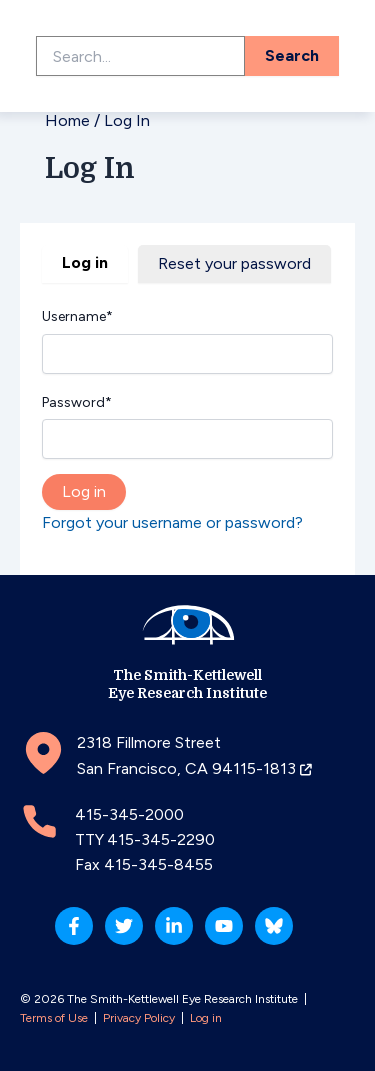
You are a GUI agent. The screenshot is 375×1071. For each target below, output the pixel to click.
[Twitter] (124, 926)
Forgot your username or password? (172, 522)
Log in (85, 262)
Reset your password (234, 263)
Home (67, 120)
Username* (77, 316)
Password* (77, 402)
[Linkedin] (174, 926)
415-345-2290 (161, 839)
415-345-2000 (129, 814)
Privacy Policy (139, 1018)
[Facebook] (74, 926)
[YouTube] (224, 926)
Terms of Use (54, 1018)
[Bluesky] (274, 926)
